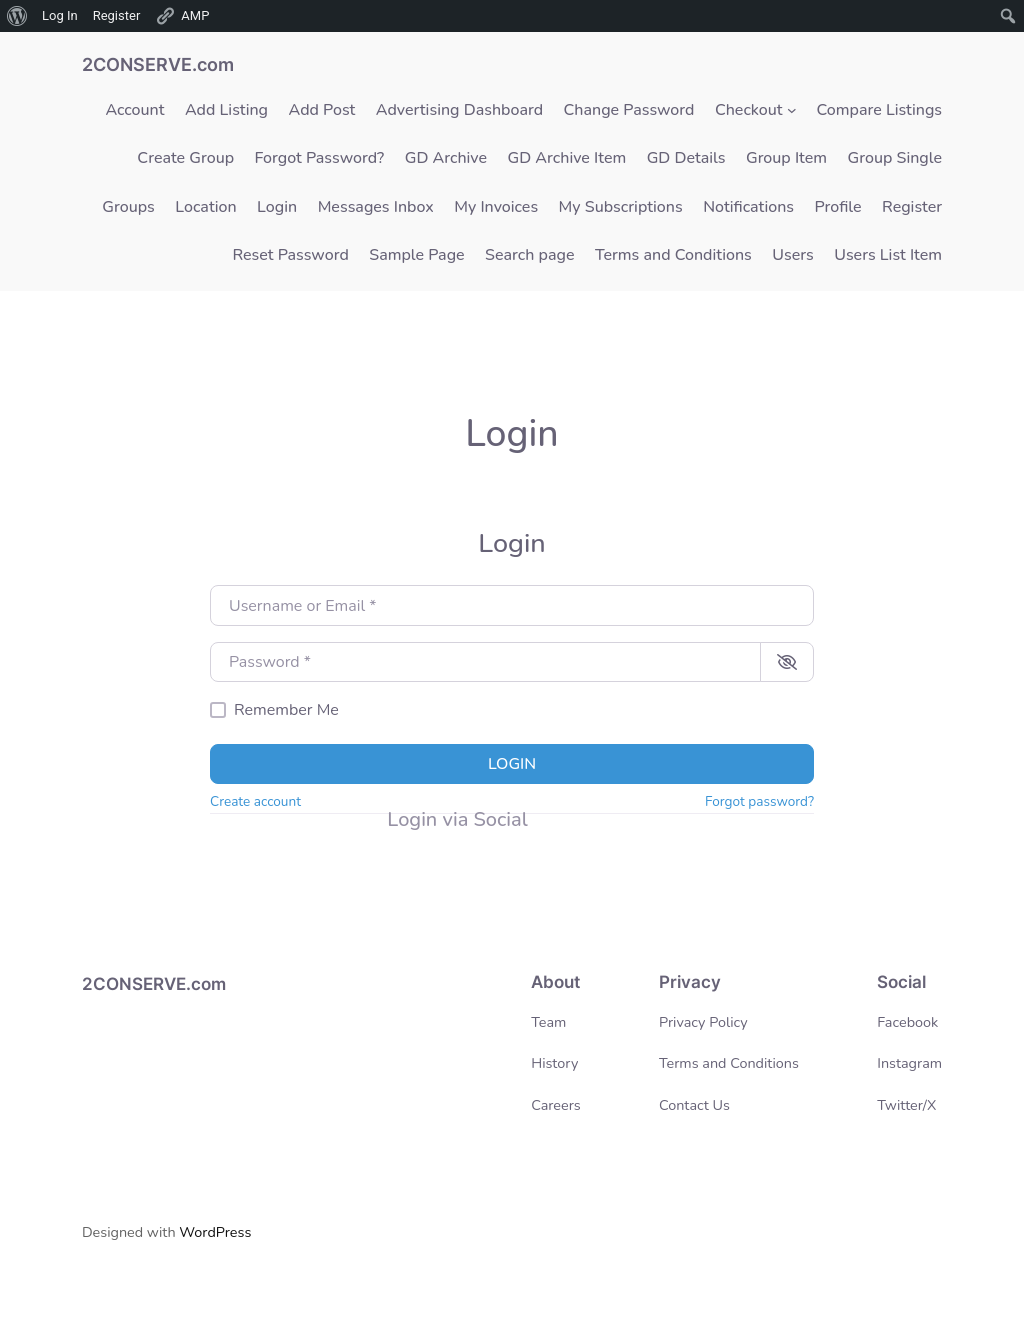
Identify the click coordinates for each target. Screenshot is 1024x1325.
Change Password (629, 110)
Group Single (895, 158)
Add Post (322, 110)
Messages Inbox (376, 207)
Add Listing (226, 110)
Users (792, 255)
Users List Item (888, 255)
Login (277, 207)
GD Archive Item (567, 158)
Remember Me (286, 710)
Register (912, 207)
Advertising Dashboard (459, 110)
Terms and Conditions (673, 255)
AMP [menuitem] (182, 16)
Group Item (786, 158)
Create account (255, 801)
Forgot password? (759, 801)
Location (205, 207)
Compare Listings (880, 110)
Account (134, 110)
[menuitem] (17, 16)
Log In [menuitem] (60, 15)
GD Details (686, 158)
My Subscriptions (621, 207)
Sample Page (416, 255)
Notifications (748, 207)
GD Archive (446, 158)
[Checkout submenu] (792, 110)
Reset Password (290, 255)
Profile (838, 207)
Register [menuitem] (117, 15)
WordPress (215, 1232)
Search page (529, 255)
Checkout (749, 110)
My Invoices (496, 207)
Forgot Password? (320, 158)
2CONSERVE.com (158, 64)
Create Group (185, 158)
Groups (128, 207)
